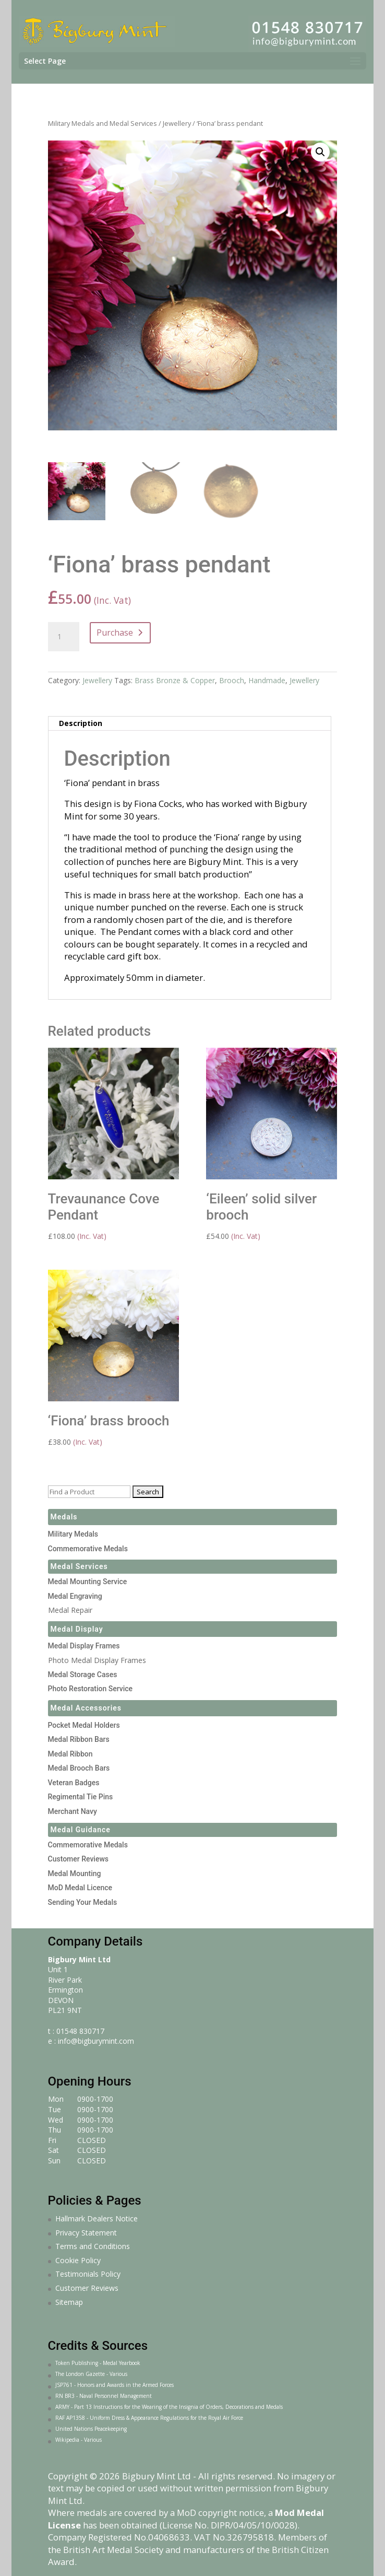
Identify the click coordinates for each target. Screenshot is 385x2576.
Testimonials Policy (88, 2274)
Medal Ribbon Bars (79, 1739)
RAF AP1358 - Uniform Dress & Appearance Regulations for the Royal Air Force (149, 2417)
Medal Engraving (75, 1596)
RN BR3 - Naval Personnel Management (103, 2395)
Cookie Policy (78, 2260)
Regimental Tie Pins (80, 1797)
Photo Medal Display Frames (97, 1660)
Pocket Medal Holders (84, 1725)
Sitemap (69, 2302)
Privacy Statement (86, 2233)
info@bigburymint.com (96, 2041)
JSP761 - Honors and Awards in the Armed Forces (114, 2384)
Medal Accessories (86, 1708)
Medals (64, 1517)
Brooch (231, 680)
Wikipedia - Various (78, 2439)
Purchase (115, 632)
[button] (320, 152)
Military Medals (73, 1534)
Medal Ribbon (70, 1754)
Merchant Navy (72, 1811)
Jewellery (177, 123)
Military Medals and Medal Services (102, 123)
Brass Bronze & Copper (175, 680)
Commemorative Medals (88, 1548)
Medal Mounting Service (87, 1581)
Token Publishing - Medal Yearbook (97, 2363)
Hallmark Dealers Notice (96, 2218)
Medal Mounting (74, 1873)
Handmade (266, 680)
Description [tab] (80, 723)
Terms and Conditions (92, 2246)
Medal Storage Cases (82, 1674)
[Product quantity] (63, 636)
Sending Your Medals (82, 1902)
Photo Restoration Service (90, 1688)
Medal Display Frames (84, 1646)
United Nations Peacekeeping (91, 2428)
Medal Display (77, 1629)
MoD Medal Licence (80, 1887)
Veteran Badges (74, 1782)
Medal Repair (70, 1610)
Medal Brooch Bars (79, 1768)
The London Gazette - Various (91, 2374)
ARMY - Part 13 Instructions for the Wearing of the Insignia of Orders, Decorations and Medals (169, 2406)
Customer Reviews (78, 1859)
